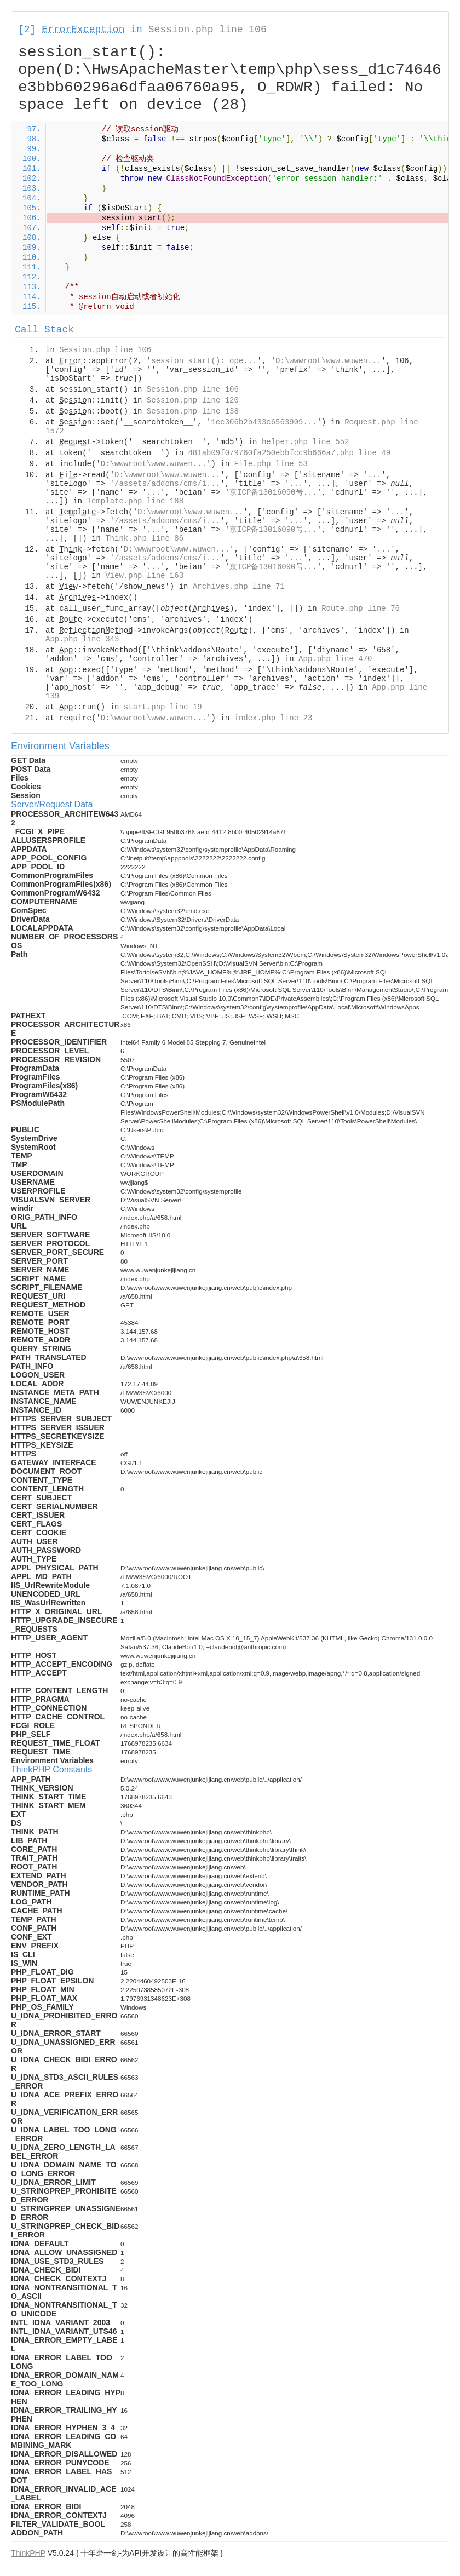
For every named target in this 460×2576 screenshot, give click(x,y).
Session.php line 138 (193, 411)
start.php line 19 (163, 707)
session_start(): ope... (204, 361)
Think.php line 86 (144, 538)
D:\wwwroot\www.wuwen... (328, 361)
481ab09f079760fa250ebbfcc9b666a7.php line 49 (289, 453)
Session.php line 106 (207, 29)
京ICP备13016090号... (273, 492)
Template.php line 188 (135, 501)
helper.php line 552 (305, 442)
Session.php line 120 (193, 400)
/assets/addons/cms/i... (167, 483)
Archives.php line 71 (239, 586)
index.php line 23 (273, 718)
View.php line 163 (144, 575)
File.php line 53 (270, 464)
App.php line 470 (335, 659)
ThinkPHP (28, 2553)
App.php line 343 (82, 639)
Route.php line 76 (360, 608)
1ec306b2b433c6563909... (264, 422)
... (374, 475)
